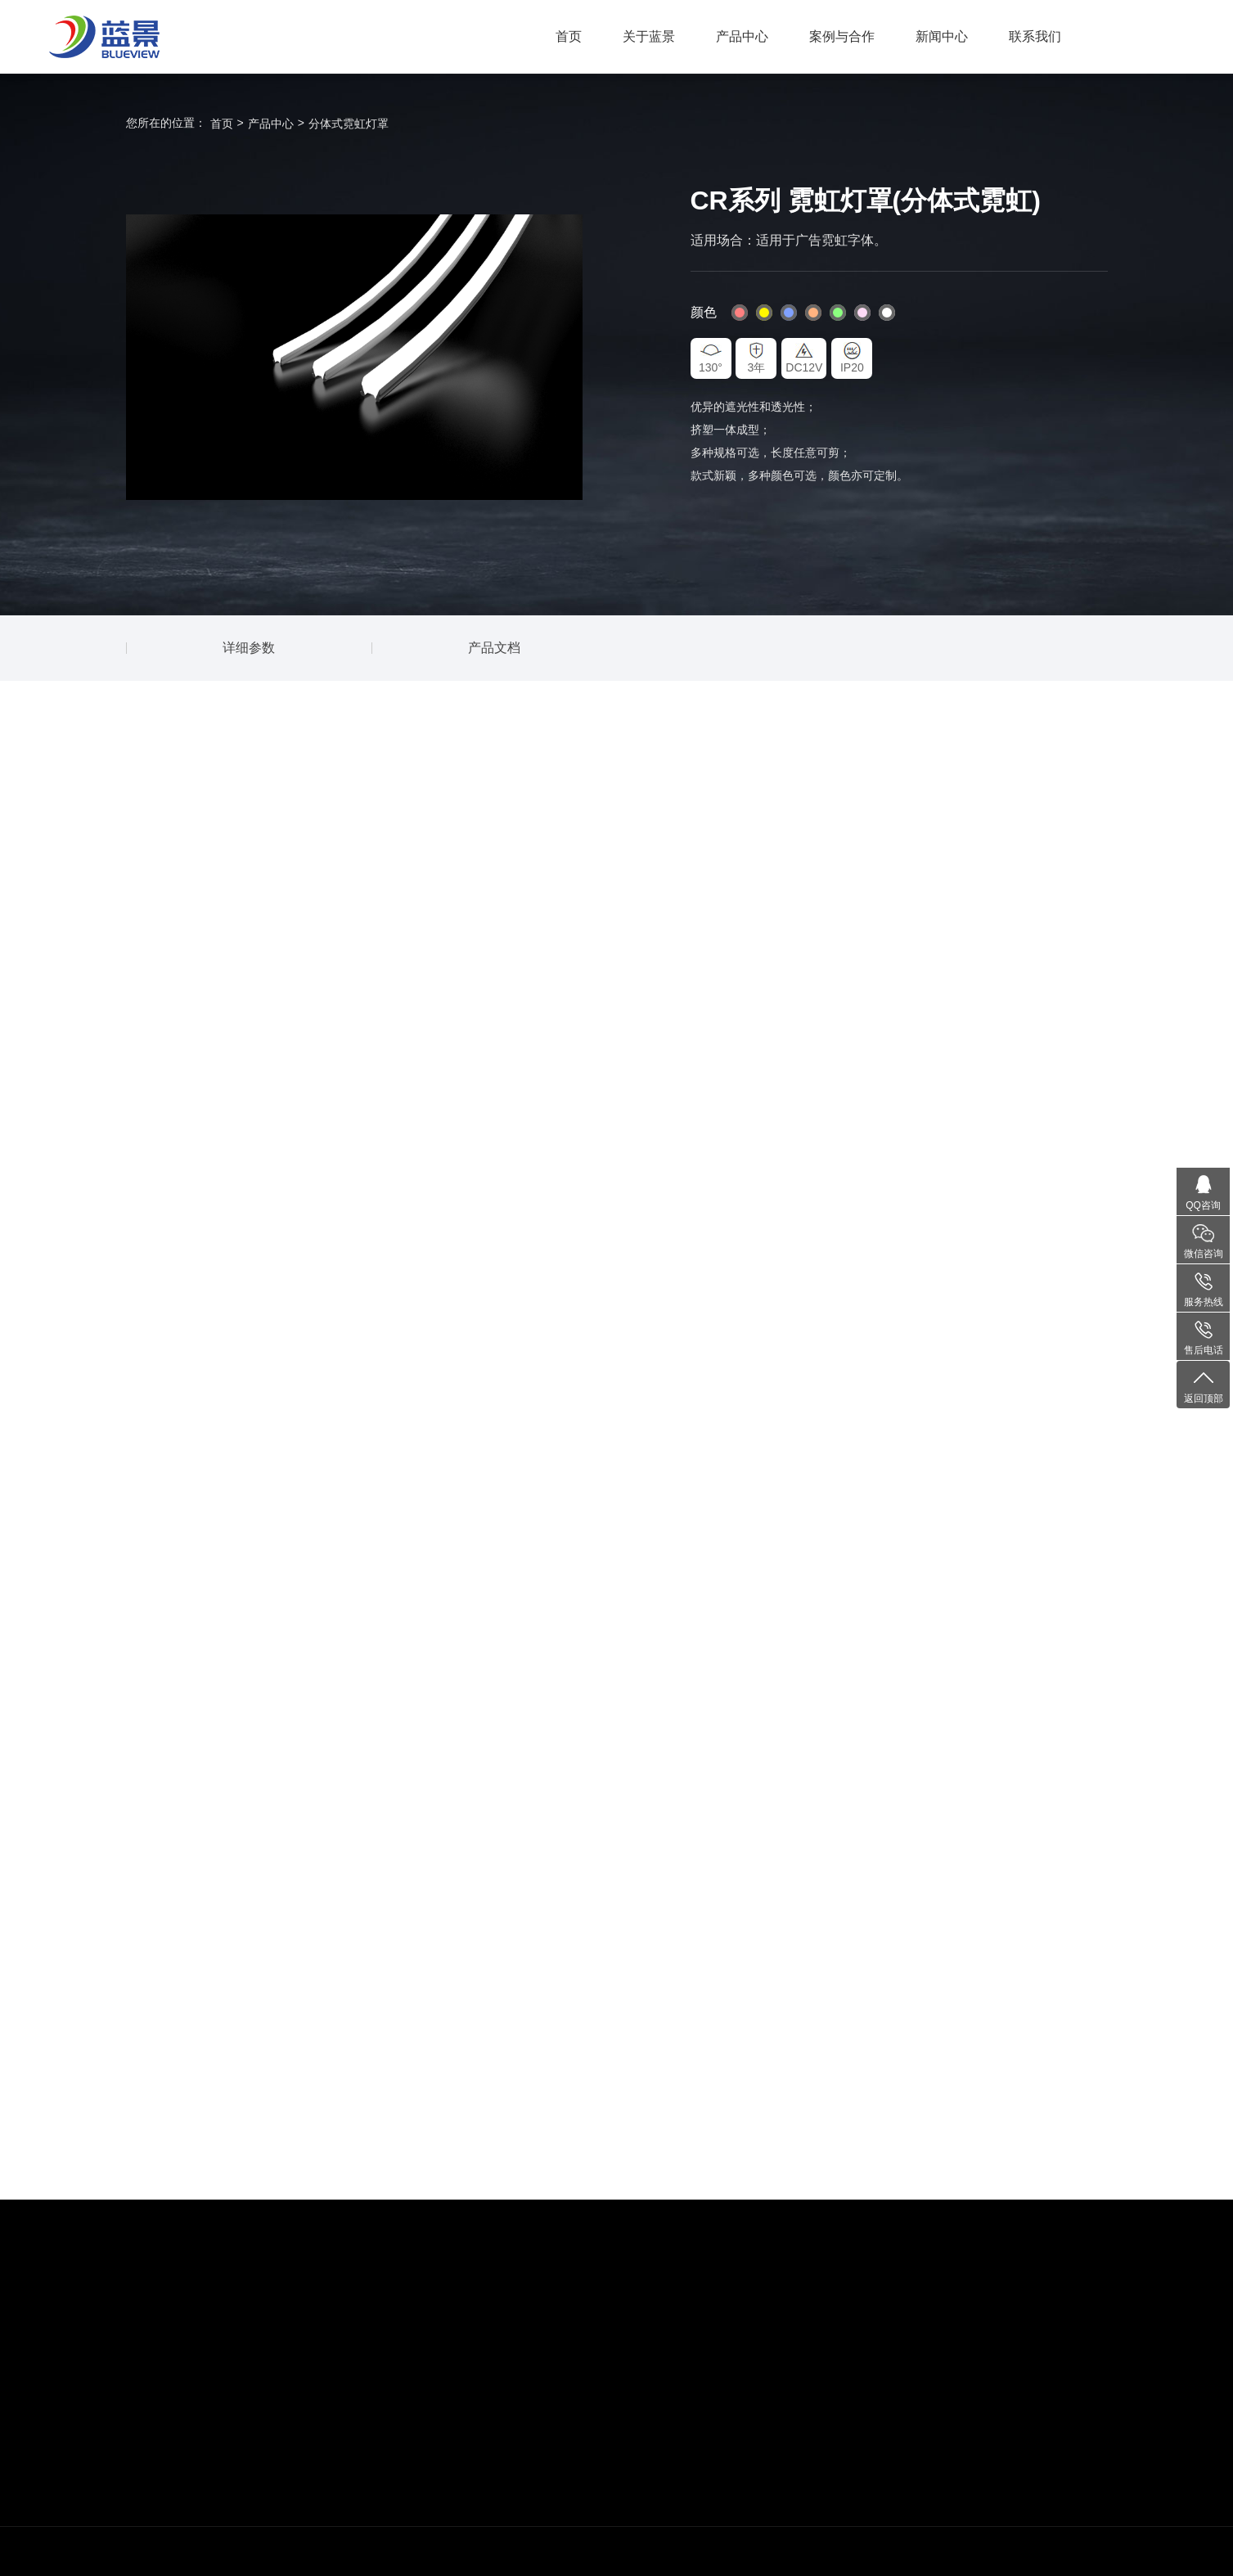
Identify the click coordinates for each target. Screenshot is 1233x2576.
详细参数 (249, 648)
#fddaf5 (862, 312)
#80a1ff (789, 312)
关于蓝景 (649, 36)
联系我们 (1035, 36)
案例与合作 (842, 36)
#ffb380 (813, 312)
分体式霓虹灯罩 (348, 123)
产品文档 (494, 648)
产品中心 (742, 36)
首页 (569, 36)
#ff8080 (739, 312)
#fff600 (764, 312)
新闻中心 (942, 36)
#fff (887, 312)
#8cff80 (838, 312)
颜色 (704, 312)
